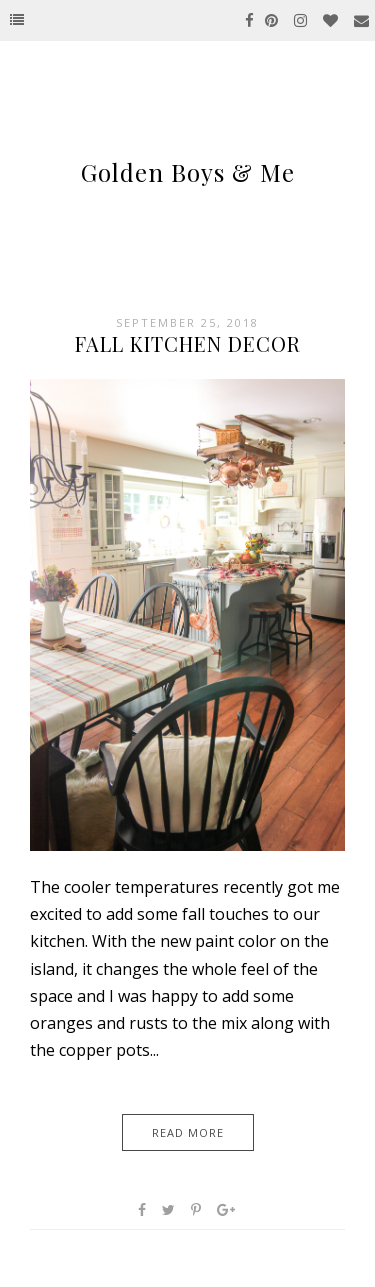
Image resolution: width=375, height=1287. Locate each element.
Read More (188, 1132)
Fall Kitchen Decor (188, 343)
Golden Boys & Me (188, 172)
